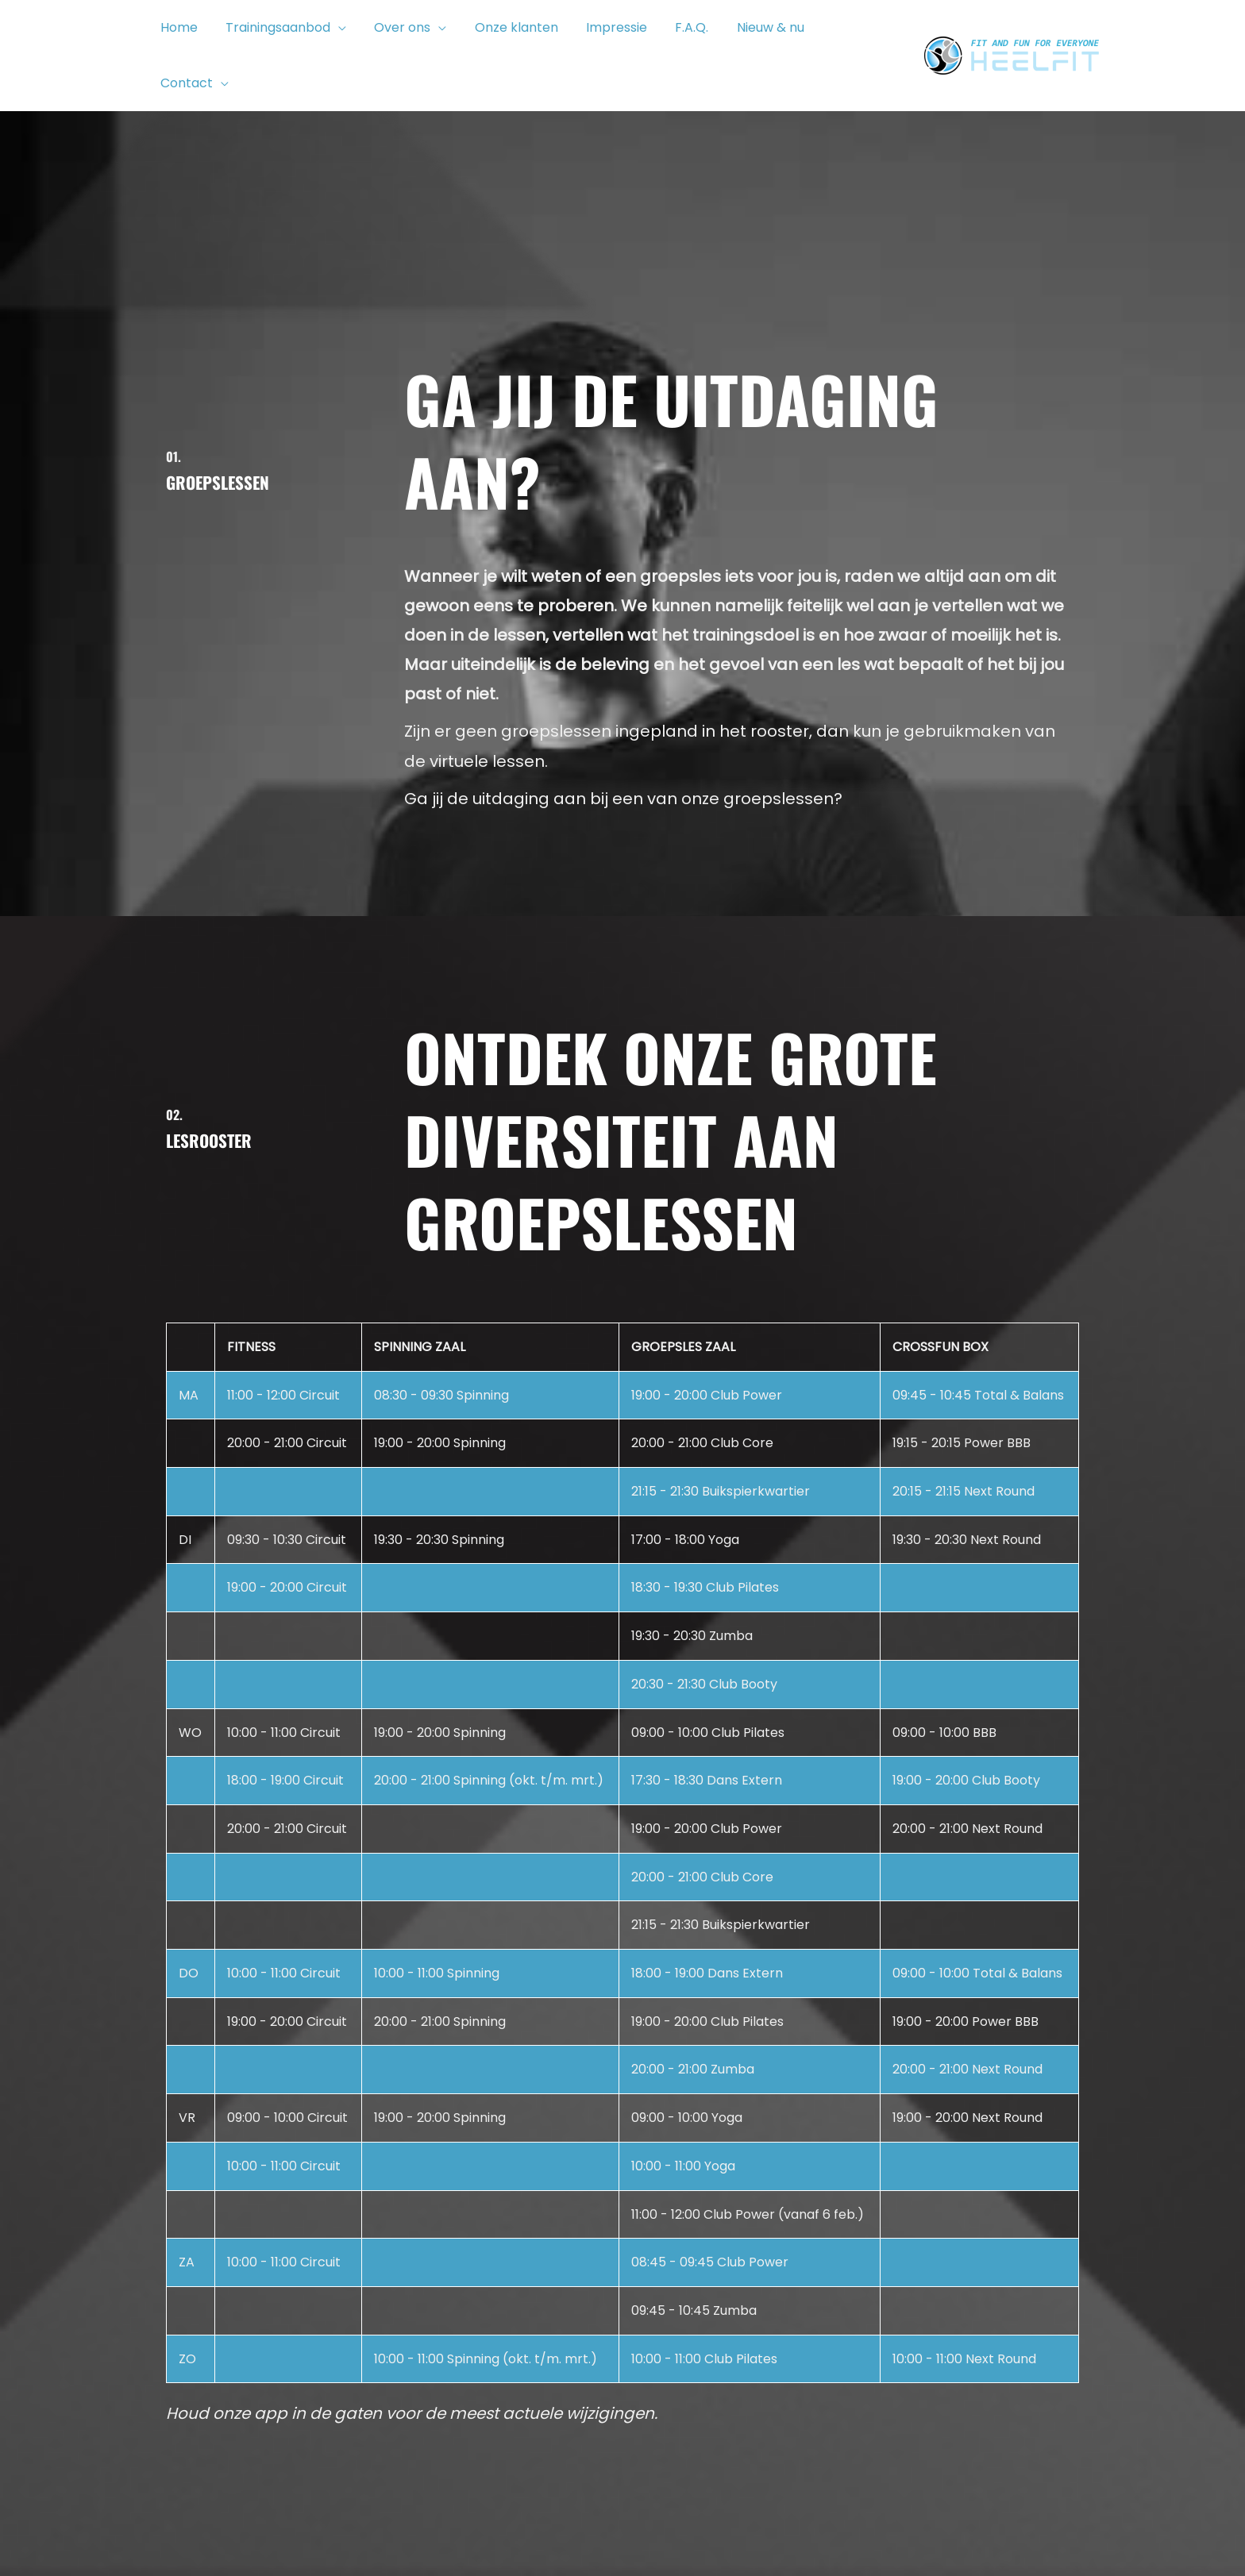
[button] (334, 32)
